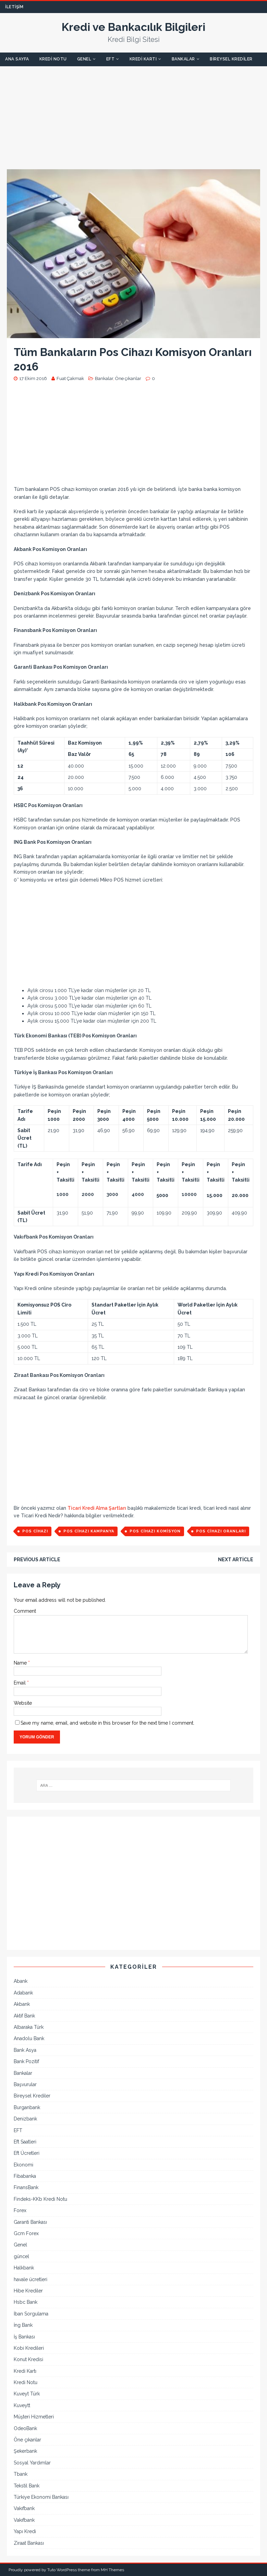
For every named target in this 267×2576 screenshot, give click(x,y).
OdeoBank (25, 2428)
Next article (235, 1559)
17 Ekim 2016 (33, 378)
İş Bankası (24, 2336)
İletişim (14, 6)
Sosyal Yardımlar (32, 2462)
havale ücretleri (30, 2279)
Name (21, 1663)
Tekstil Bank (26, 2485)
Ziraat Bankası (29, 2543)
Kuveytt (22, 2405)
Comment (25, 1611)
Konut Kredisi (28, 2359)
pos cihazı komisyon (155, 1531)
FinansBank (26, 2187)
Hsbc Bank (25, 2302)
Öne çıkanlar (128, 378)
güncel (21, 2256)
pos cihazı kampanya (88, 1531)
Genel (84, 59)
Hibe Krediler (28, 2290)
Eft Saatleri (25, 2141)
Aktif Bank (24, 2016)
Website (23, 1703)
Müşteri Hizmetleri (34, 2416)
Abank (20, 1981)
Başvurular (25, 2084)
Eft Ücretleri (26, 2153)
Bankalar (183, 59)
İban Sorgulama (31, 2313)
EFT (110, 59)
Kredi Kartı (143, 59)
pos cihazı (35, 1531)
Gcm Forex (26, 2233)
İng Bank (23, 2325)
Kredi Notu (53, 59)
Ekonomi (23, 2164)
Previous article (37, 1559)
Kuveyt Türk (27, 2393)
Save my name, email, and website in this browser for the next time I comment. (107, 1723)
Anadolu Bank (29, 2038)
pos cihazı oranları (221, 1531)
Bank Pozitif (26, 2061)
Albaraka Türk (29, 2027)
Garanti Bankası (30, 2222)
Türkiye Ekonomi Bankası (41, 2497)
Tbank (20, 2474)
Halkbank (24, 2267)
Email (20, 1683)
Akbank (22, 2004)
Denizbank (25, 2118)
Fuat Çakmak (70, 378)
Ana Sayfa (17, 59)
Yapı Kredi (25, 2531)
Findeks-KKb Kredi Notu (40, 2199)
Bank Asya (25, 2050)
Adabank (23, 1993)
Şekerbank (25, 2451)
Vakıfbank (24, 2508)
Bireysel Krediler (231, 59)
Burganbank (27, 2107)
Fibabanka (25, 2176)
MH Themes (112, 2569)
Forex (20, 2210)
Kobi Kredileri (29, 2348)
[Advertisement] (133, 114)
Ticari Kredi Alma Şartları (97, 1508)
